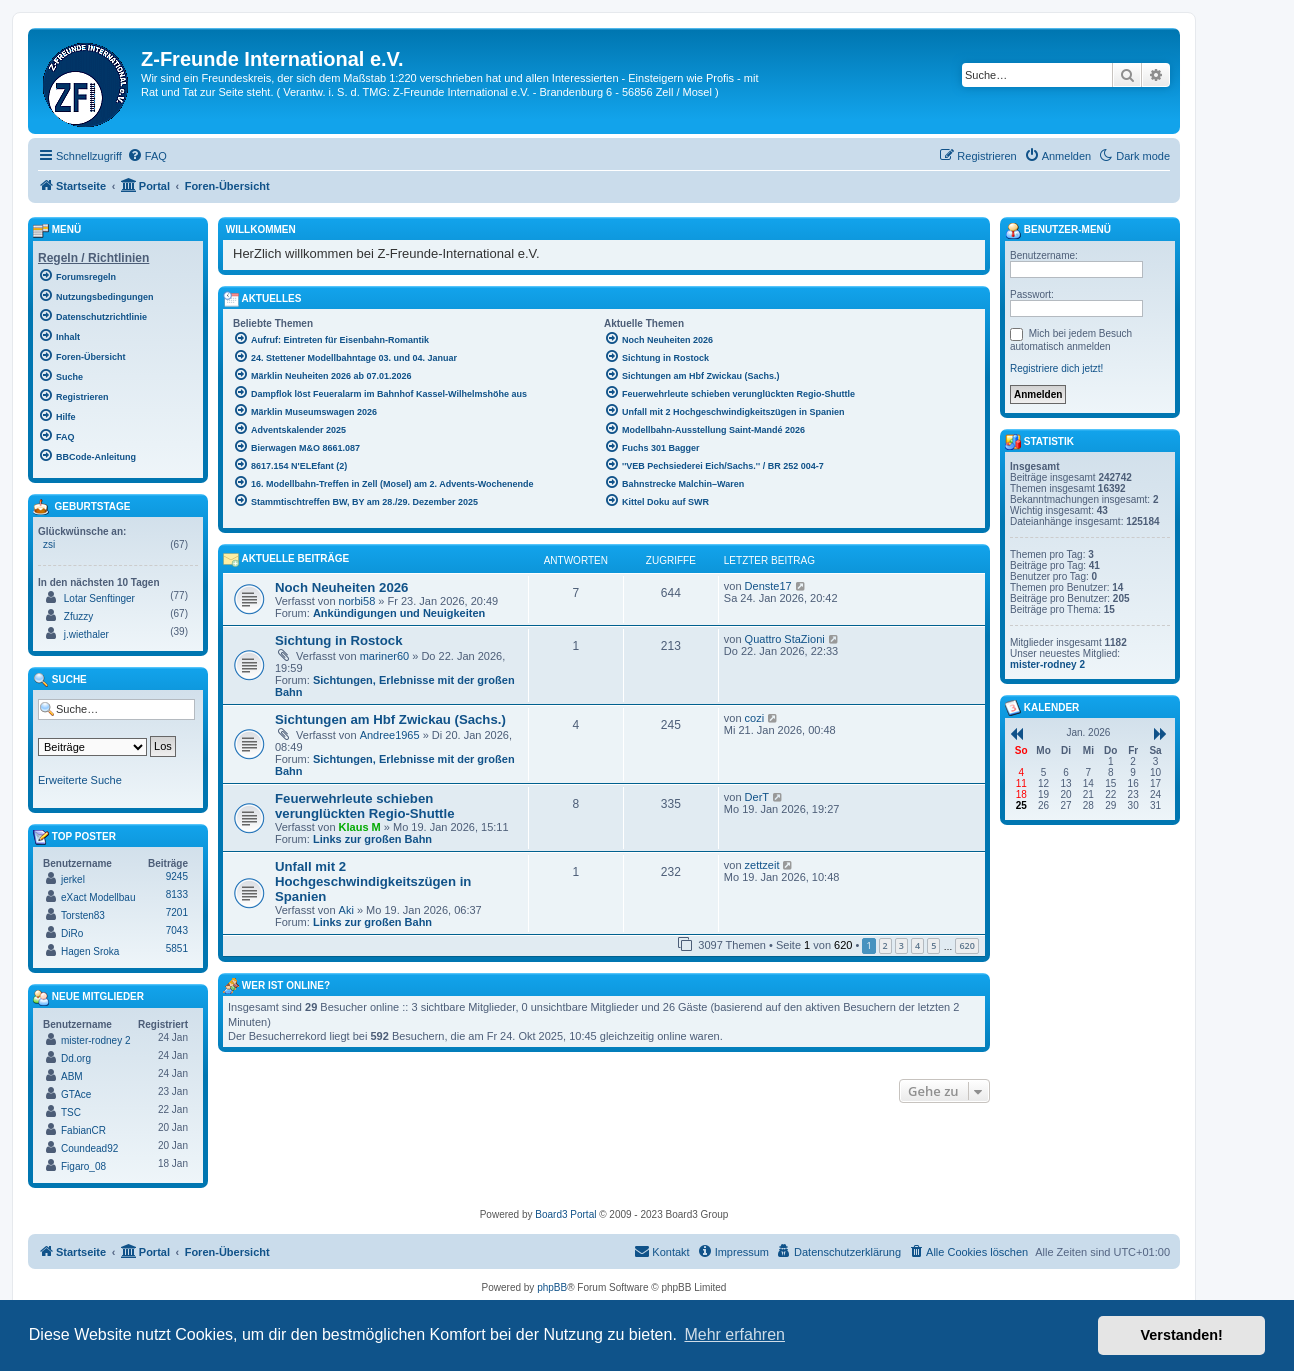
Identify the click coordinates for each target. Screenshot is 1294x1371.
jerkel (73, 879)
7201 (177, 912)
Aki (346, 910)
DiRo (72, 933)
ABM (72, 1076)
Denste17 (768, 586)
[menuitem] (147, 156)
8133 (177, 894)
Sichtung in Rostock (338, 640)
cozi (755, 718)
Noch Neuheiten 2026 (341, 587)
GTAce (76, 1094)
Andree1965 (390, 735)
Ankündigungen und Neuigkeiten (399, 613)
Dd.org (76, 1058)
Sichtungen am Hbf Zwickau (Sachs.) (390, 719)
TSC (71, 1112)
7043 (177, 930)
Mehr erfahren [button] (734, 1334)
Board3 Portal (565, 1214)
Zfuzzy (78, 616)
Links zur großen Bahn (372, 839)
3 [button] (901, 945)
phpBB (552, 1287)
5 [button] (933, 945)
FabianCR (83, 1130)
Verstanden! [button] (1182, 1335)
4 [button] (917, 945)
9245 (177, 876)
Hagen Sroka (90, 951)
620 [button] (966, 945)
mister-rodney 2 (95, 1040)
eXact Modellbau (98, 897)
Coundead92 (89, 1148)
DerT (757, 797)
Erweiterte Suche (80, 780)
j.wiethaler (86, 634)
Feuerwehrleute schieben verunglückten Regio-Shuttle (365, 806)
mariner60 (385, 656)
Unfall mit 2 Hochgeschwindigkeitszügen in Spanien (373, 881)
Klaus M (360, 827)
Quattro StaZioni (785, 639)
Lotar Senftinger (99, 598)
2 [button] (885, 945)
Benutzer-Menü (1058, 231)
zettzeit (762, 865)
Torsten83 (83, 915)
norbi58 (357, 601)
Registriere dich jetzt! (1056, 368)
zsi (49, 544)
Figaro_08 (83, 1166)
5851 (177, 948)
